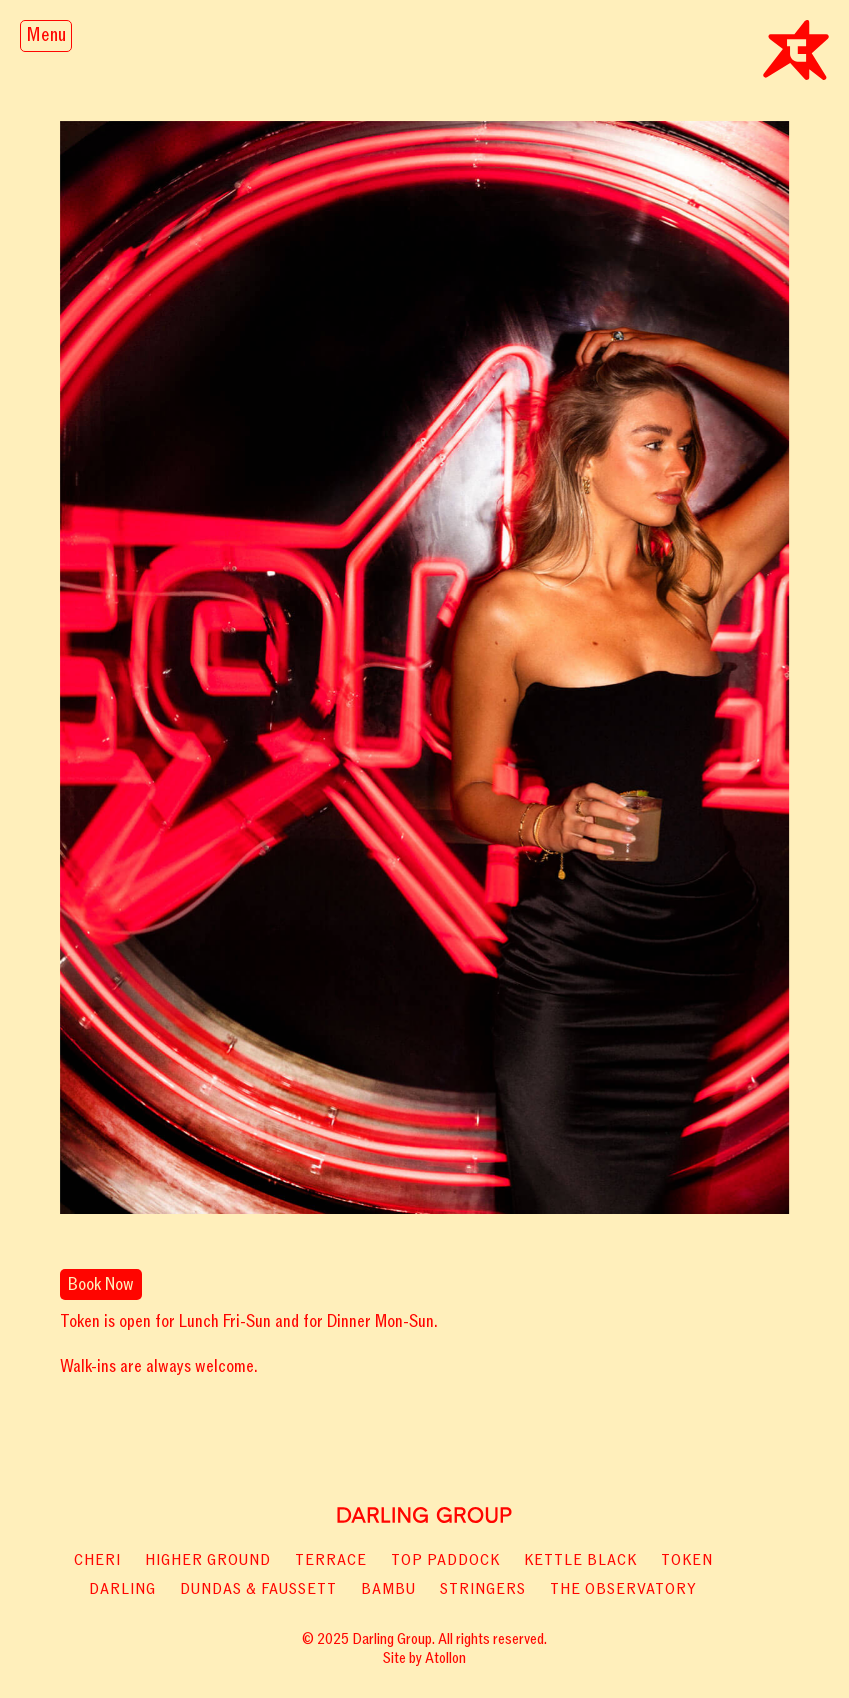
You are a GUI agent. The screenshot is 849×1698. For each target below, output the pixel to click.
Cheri (97, 1560)
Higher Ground (208, 1560)
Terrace (331, 1560)
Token (687, 1560)
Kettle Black (580, 1560)
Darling (122, 1589)
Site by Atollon (424, 1658)
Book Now (101, 1284)
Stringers (483, 1589)
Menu (46, 35)
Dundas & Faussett (258, 1589)
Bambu (388, 1589)
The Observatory (623, 1589)
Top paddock (445, 1560)
